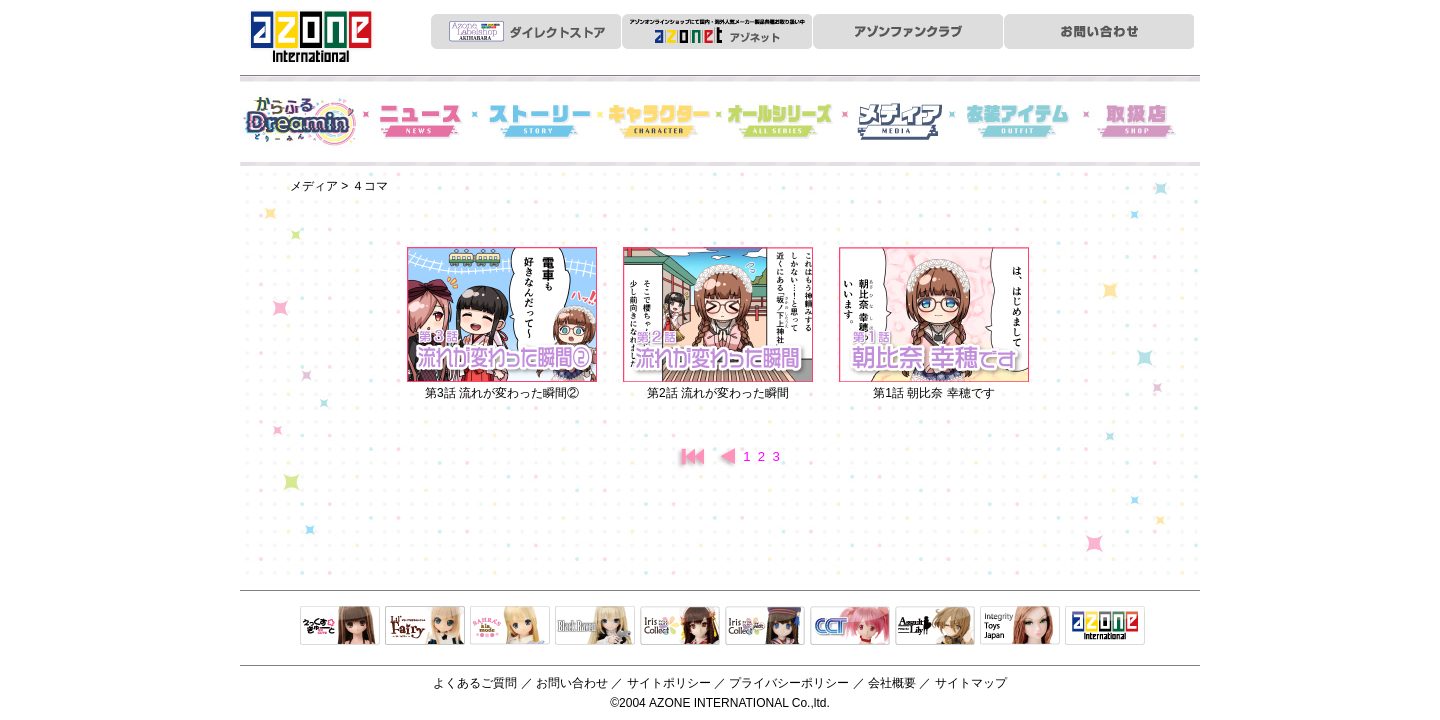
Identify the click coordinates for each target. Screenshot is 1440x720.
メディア (900, 121)
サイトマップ (971, 683)
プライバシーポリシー (789, 683)
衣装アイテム (1020, 121)
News (420, 121)
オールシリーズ (780, 121)
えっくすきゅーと (340, 627)
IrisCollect (680, 627)
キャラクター (660, 121)
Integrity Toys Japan (1020, 627)
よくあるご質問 (475, 683)
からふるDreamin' (300, 121)
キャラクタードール (850, 627)
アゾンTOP (1105, 627)
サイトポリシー (669, 683)
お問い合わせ (572, 683)
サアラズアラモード (510, 627)
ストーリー (540, 121)
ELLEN (765, 627)
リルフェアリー (425, 627)
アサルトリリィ (935, 627)
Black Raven (595, 627)
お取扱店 (1140, 121)
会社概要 (892, 683)
